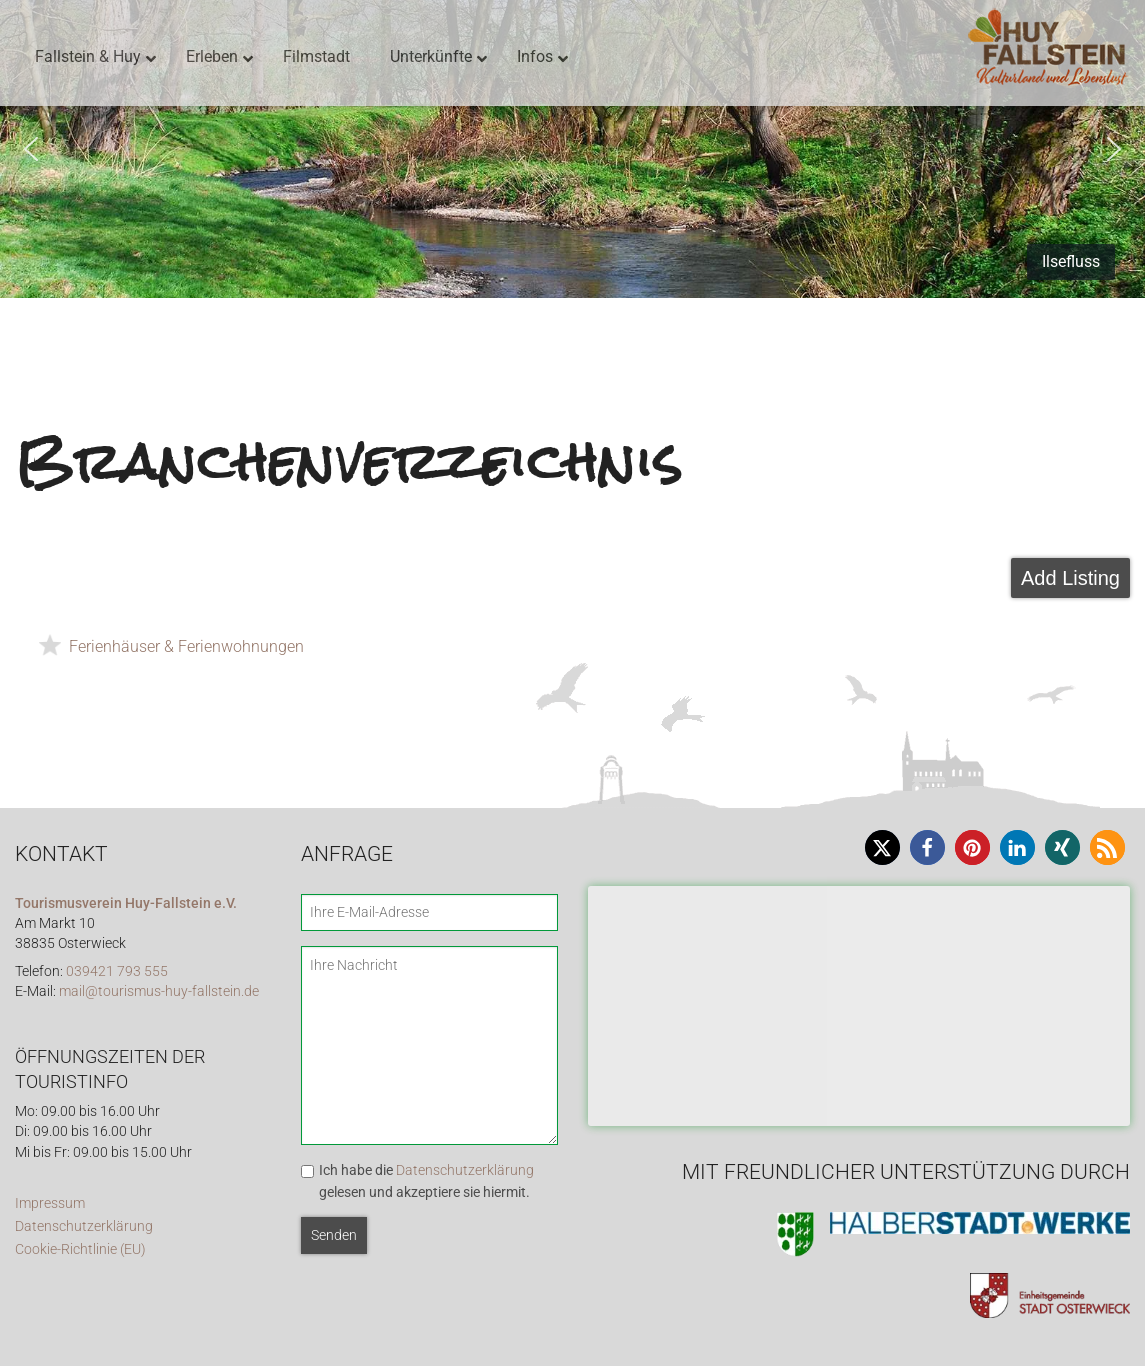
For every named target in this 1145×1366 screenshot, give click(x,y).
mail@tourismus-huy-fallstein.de (159, 991)
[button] (31, 149)
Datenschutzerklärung (84, 1226)
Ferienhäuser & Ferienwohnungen (186, 646)
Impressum (50, 1203)
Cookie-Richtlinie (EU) (80, 1249)
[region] (572, 149)
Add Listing (1070, 578)
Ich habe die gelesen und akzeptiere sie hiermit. (426, 1181)
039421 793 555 (117, 971)
